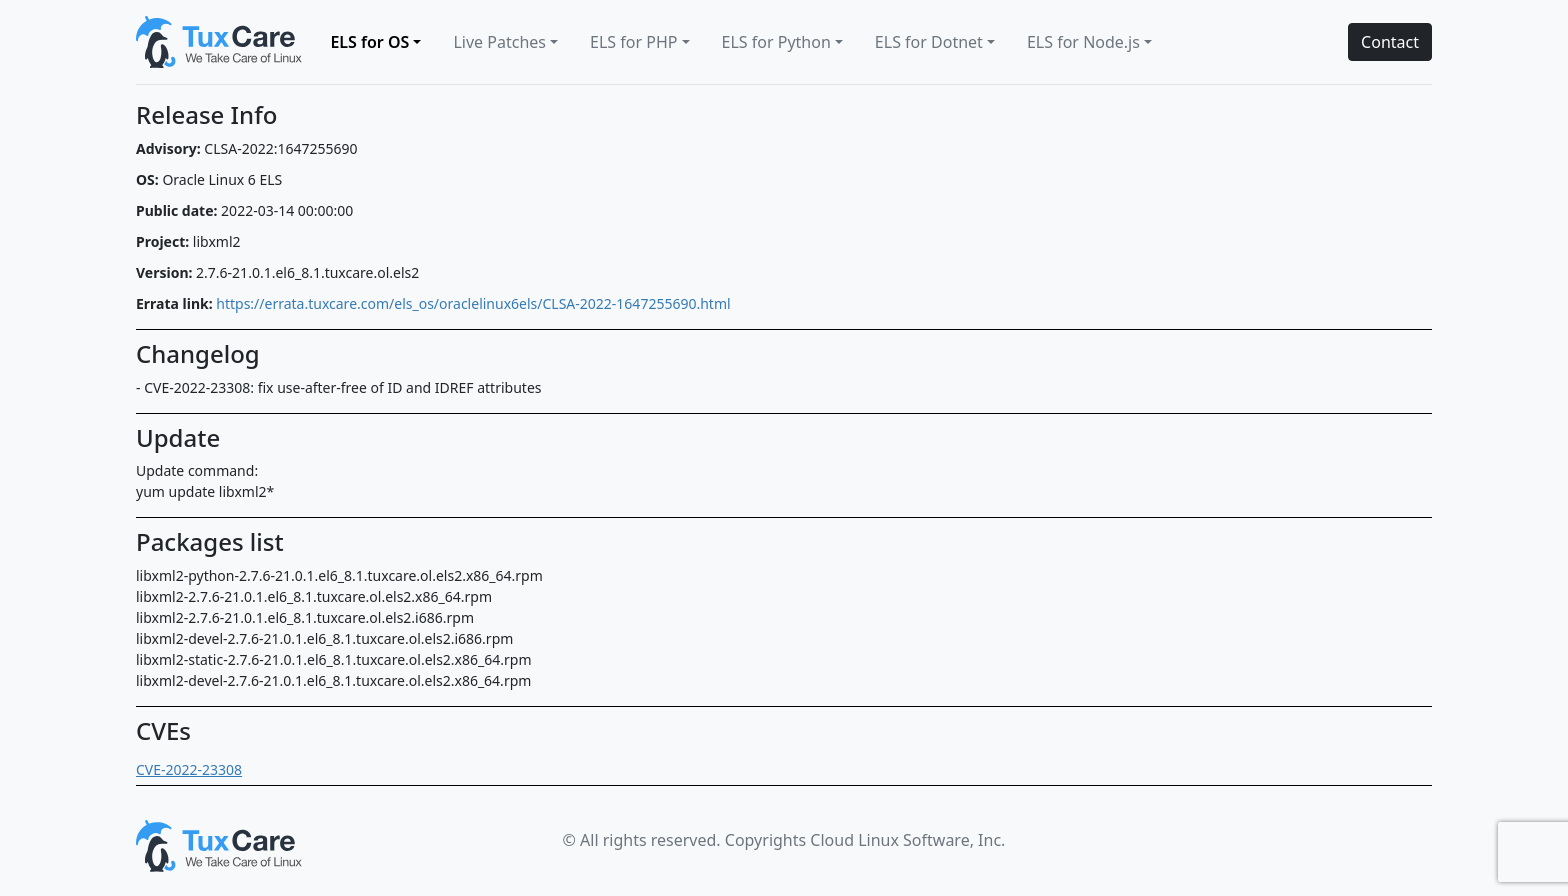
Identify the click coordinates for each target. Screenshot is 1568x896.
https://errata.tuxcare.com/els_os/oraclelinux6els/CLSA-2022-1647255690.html (473, 303)
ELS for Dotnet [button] (929, 42)
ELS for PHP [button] (633, 42)
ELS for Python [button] (776, 42)
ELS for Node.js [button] (1083, 42)
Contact (1390, 42)
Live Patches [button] (499, 42)
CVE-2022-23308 (189, 769)
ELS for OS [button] (369, 42)
